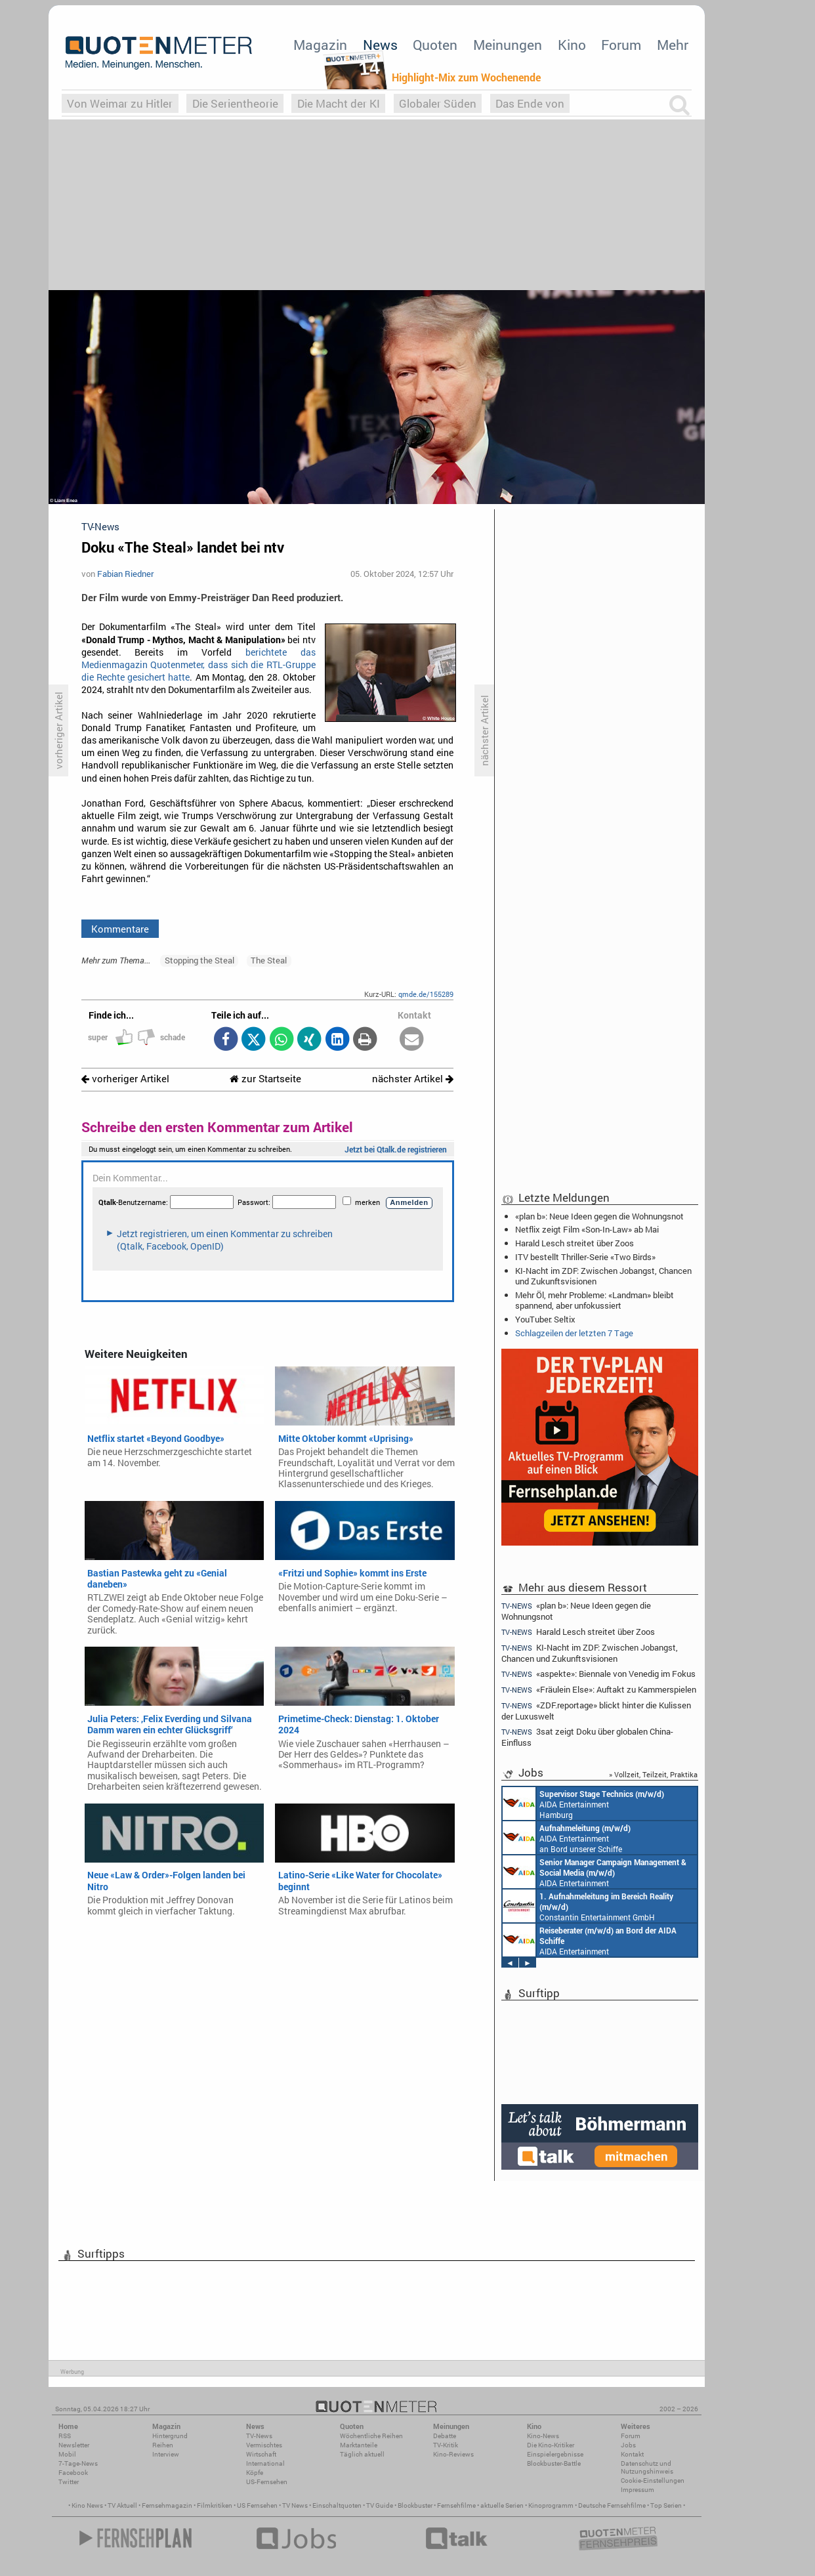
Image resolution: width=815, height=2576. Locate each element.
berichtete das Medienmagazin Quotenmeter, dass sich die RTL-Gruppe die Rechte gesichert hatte (198, 664)
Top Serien (666, 2505)
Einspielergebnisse (555, 2454)
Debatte (444, 2436)
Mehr (672, 44)
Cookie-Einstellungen (652, 2480)
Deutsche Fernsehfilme (612, 2505)
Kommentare (120, 928)
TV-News (259, 2436)
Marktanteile (358, 2445)
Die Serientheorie (235, 103)
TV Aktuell (122, 2505)
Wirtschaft (261, 2454)
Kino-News (543, 2436)
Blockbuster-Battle (554, 2463)
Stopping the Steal (199, 960)
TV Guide (379, 2505)
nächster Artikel (412, 1078)
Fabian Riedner (125, 573)
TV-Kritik (445, 2445)
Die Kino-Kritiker (550, 2445)
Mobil (67, 2454)
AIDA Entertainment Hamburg (583, 1803)
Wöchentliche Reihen (371, 2436)
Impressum (637, 2489)
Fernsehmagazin (167, 2505)
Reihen (162, 2445)
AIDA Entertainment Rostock (594, 1871)
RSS (64, 2436)
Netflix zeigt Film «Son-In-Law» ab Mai (587, 1229)
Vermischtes (264, 2445)
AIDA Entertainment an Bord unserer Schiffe (567, 1837)
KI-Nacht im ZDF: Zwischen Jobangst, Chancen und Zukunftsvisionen (603, 1276)
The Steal (269, 960)
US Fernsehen (257, 2505)
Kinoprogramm (551, 2505)
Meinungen (507, 44)
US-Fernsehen (266, 2482)
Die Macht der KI (338, 103)
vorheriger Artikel (125, 1078)
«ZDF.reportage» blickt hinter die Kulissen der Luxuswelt (596, 1710)
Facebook (73, 2472)
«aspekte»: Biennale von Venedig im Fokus (598, 1673)
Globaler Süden (437, 103)
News (380, 44)
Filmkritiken (214, 2505)
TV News (295, 2505)
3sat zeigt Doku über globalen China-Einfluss (587, 1737)
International (265, 2463)
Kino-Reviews (453, 2454)
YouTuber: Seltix (545, 1319)
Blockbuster (415, 2505)
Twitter (68, 2482)
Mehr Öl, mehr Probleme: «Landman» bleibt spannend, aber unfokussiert (594, 1300)
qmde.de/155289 (425, 994)
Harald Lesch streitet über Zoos (574, 1243)
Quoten (435, 44)
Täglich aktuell (362, 2454)
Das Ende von (529, 103)
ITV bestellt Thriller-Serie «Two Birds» (585, 1257)
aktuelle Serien (502, 2505)
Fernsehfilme (456, 2505)
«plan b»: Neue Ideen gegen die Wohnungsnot (599, 1216)
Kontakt (632, 2454)
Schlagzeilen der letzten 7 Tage (574, 1333)
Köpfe (254, 2472)
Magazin (320, 44)
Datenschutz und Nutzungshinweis (647, 2467)
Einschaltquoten (337, 2505)
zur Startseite (265, 1078)
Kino (572, 44)
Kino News (87, 2505)
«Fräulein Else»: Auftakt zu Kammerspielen (598, 1689)
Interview (165, 2454)
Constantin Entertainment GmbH (588, 1906)
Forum (621, 44)
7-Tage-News (78, 2463)
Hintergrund (170, 2436)
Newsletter (73, 2445)
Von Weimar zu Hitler (120, 103)
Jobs (628, 2445)
